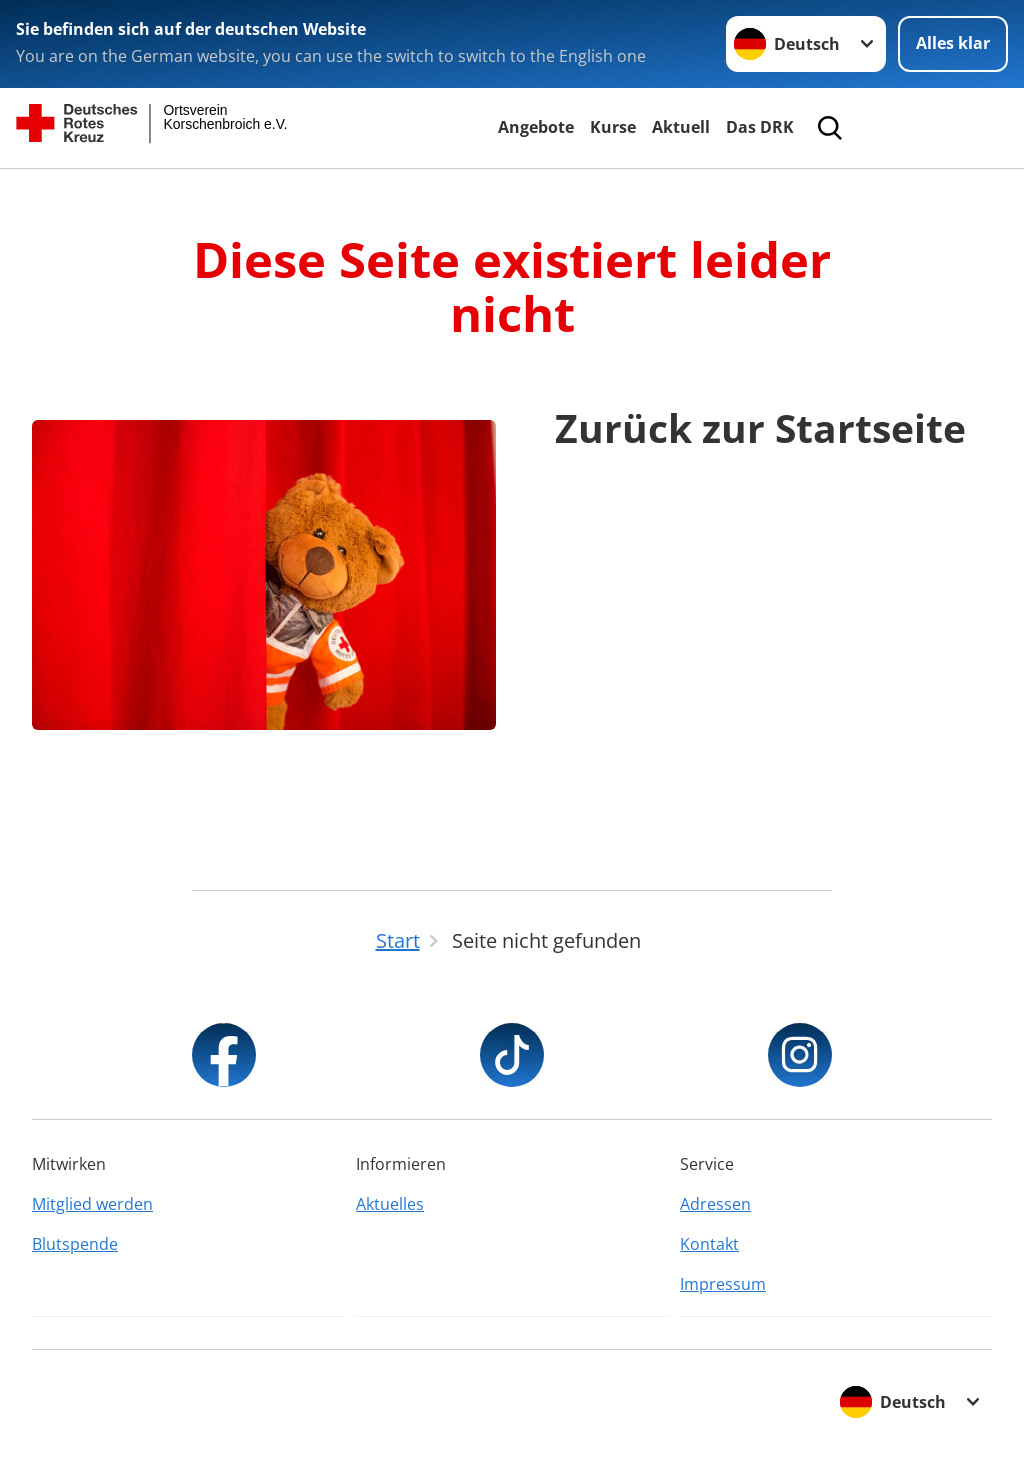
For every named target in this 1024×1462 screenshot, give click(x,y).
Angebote (536, 127)
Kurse (613, 127)
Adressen (715, 1204)
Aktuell (681, 127)
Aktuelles (390, 1204)
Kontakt (709, 1244)
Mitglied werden (92, 1204)
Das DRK (760, 127)
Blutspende (75, 1244)
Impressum (723, 1284)
